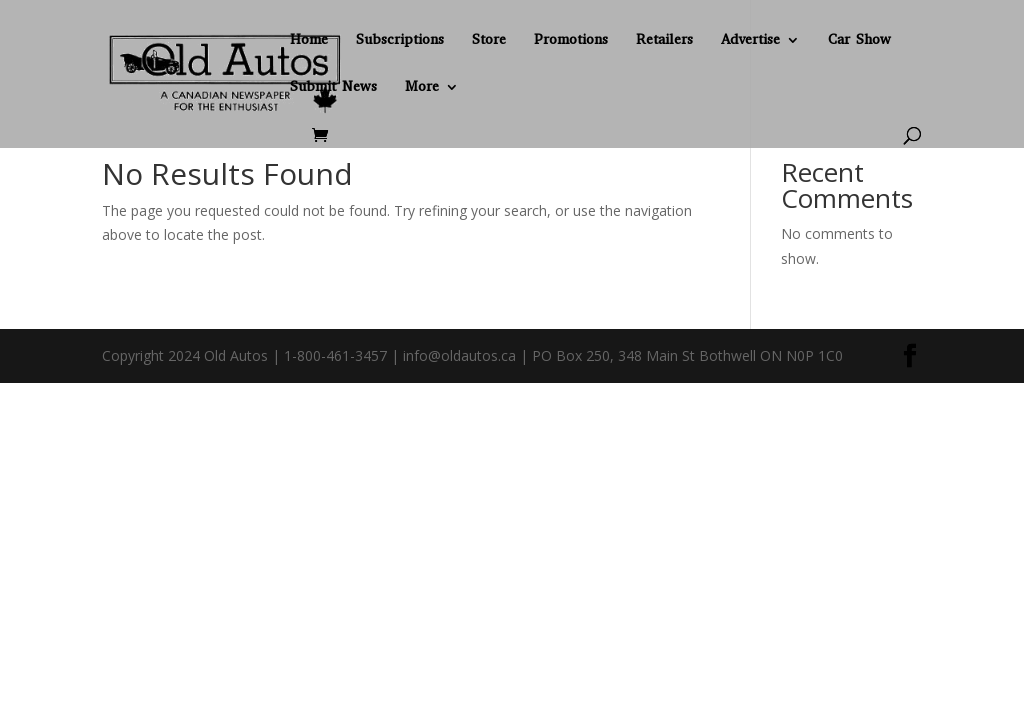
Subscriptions (400, 41)
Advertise (750, 41)
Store (489, 41)
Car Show (859, 41)
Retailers (664, 41)
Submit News (333, 88)
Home (309, 41)
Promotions (571, 41)
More (422, 88)
